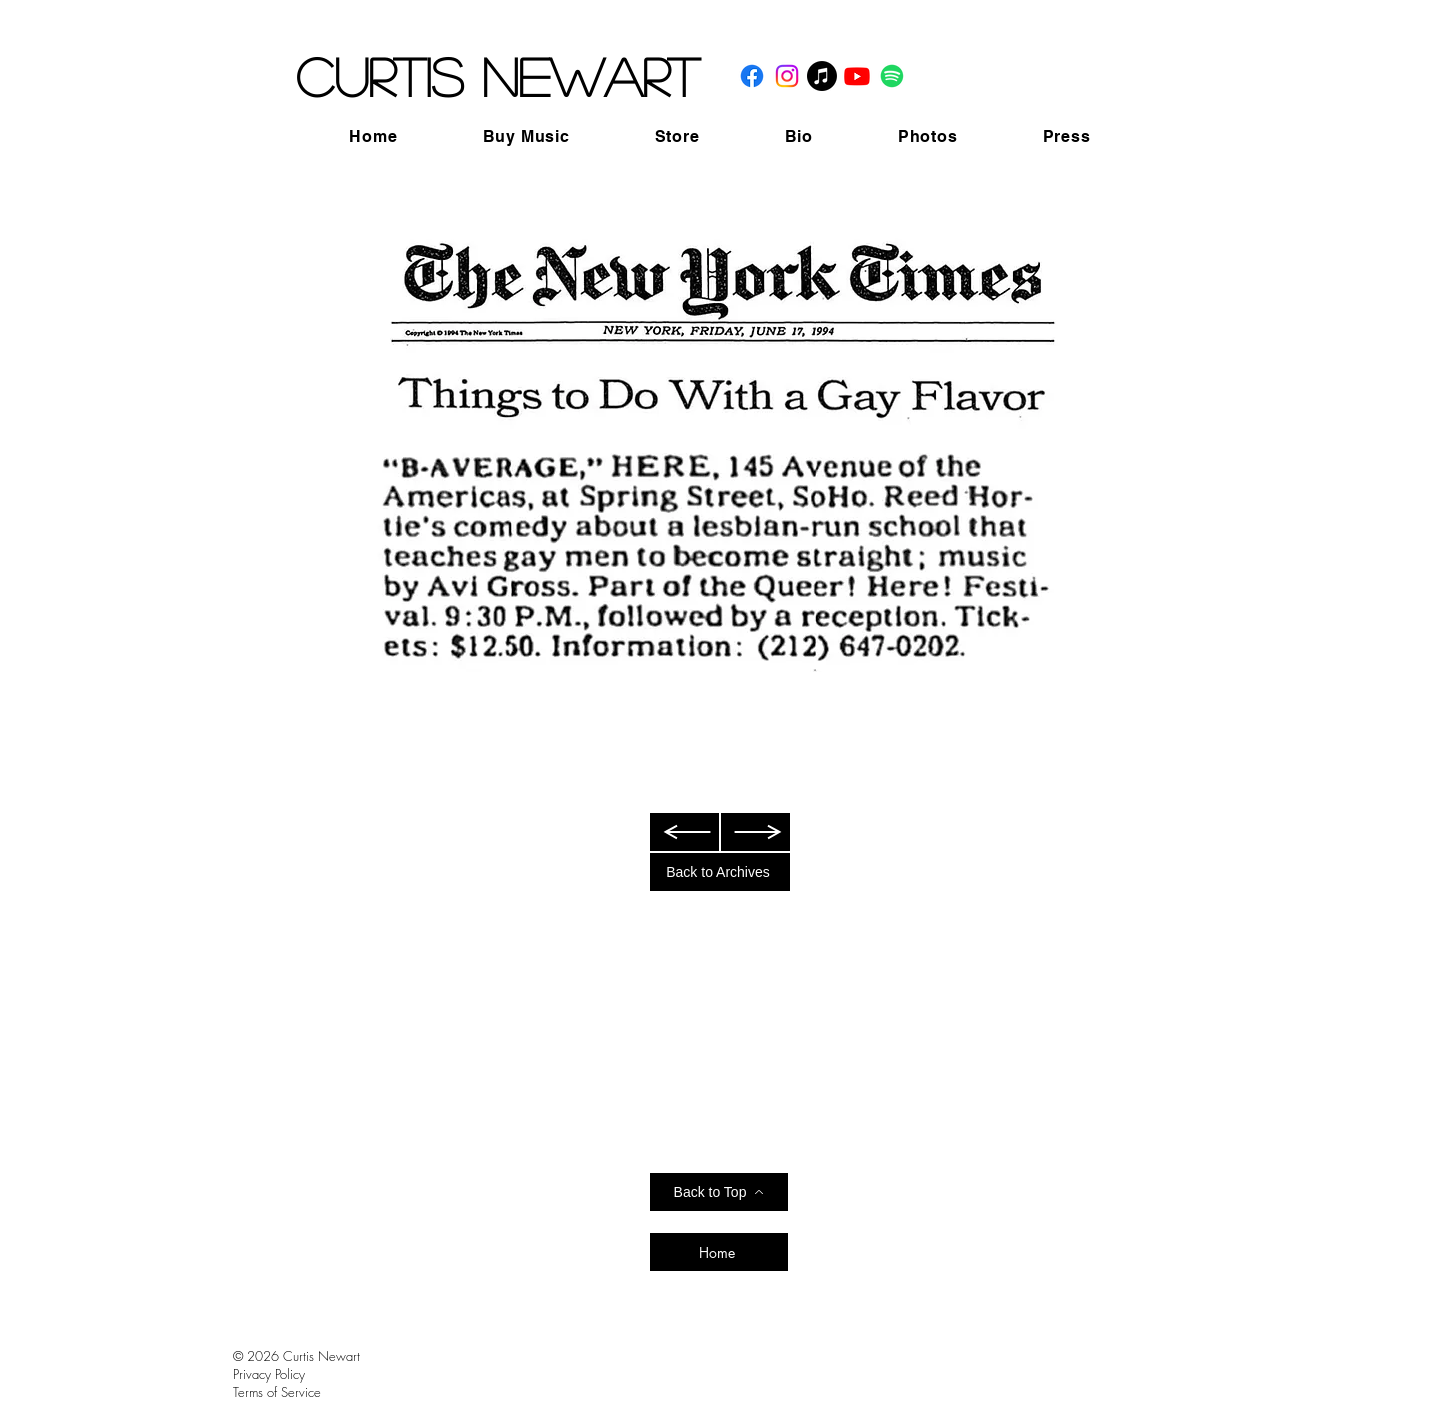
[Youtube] (857, 76)
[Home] (719, 1252)
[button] (526, 136)
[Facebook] (752, 76)
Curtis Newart (497, 76)
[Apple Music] (822, 76)
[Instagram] (787, 76)
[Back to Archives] (720, 872)
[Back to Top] (719, 1192)
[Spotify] (892, 76)
